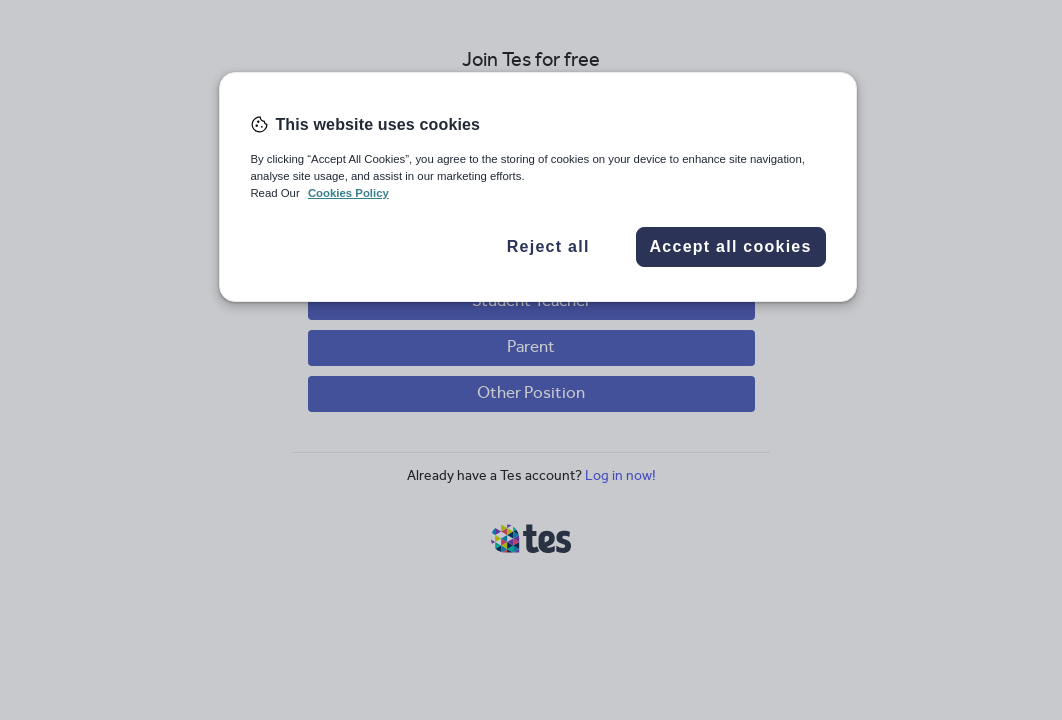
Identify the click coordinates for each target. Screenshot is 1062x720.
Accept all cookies (731, 246)
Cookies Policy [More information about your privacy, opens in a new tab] (348, 193)
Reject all (548, 246)
